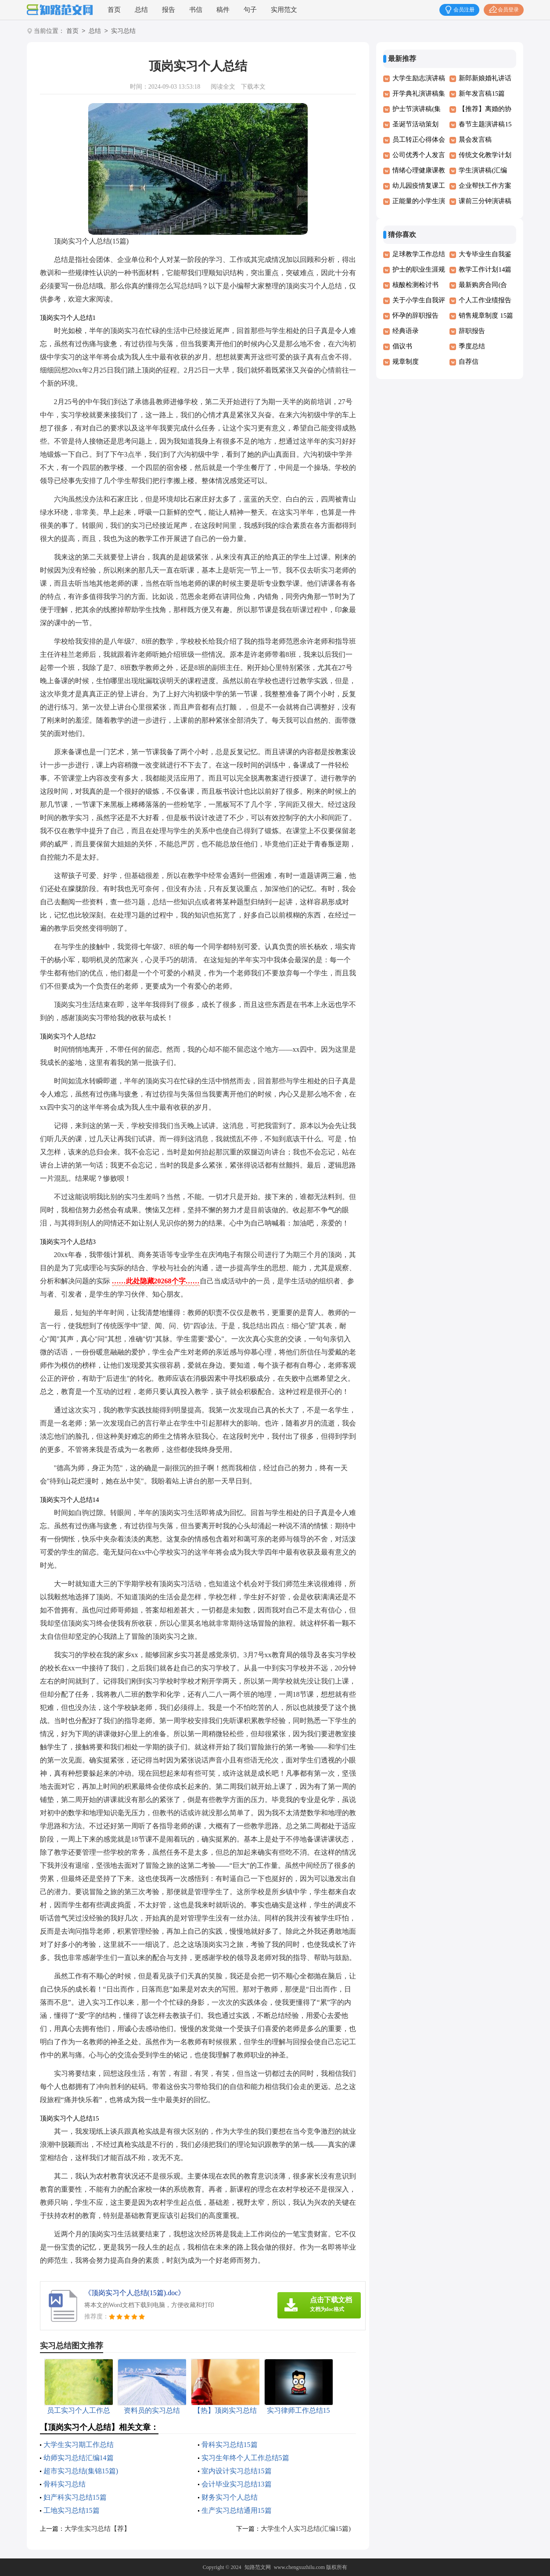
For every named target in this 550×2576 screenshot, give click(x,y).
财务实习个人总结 (229, 2497)
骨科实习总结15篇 (229, 2444)
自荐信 (468, 361)
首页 (114, 9)
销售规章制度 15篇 (486, 315)
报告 (168, 9)
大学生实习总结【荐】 (97, 2528)
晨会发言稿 (475, 139)
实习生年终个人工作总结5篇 (245, 2457)
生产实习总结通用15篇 (236, 2510)
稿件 (223, 9)
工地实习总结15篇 (71, 2510)
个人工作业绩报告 (485, 300)
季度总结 (472, 346)
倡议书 (402, 346)
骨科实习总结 (64, 2484)
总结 (141, 9)
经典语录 (405, 330)
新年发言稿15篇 (482, 93)
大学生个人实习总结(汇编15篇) (306, 2528)
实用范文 (284, 9)
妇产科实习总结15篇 (75, 2497)
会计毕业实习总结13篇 (236, 2484)
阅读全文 (223, 86)
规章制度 (405, 361)
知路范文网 (257, 2567)
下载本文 (253, 86)
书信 (195, 9)
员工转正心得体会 (418, 139)
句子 (250, 9)
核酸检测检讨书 (415, 284)
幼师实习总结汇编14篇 (78, 2457)
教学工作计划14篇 (485, 269)
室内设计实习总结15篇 (236, 2471)
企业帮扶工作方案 (485, 185)
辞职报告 (472, 330)
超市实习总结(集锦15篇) (81, 2471)
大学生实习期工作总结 (78, 2444)
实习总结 (123, 31)
